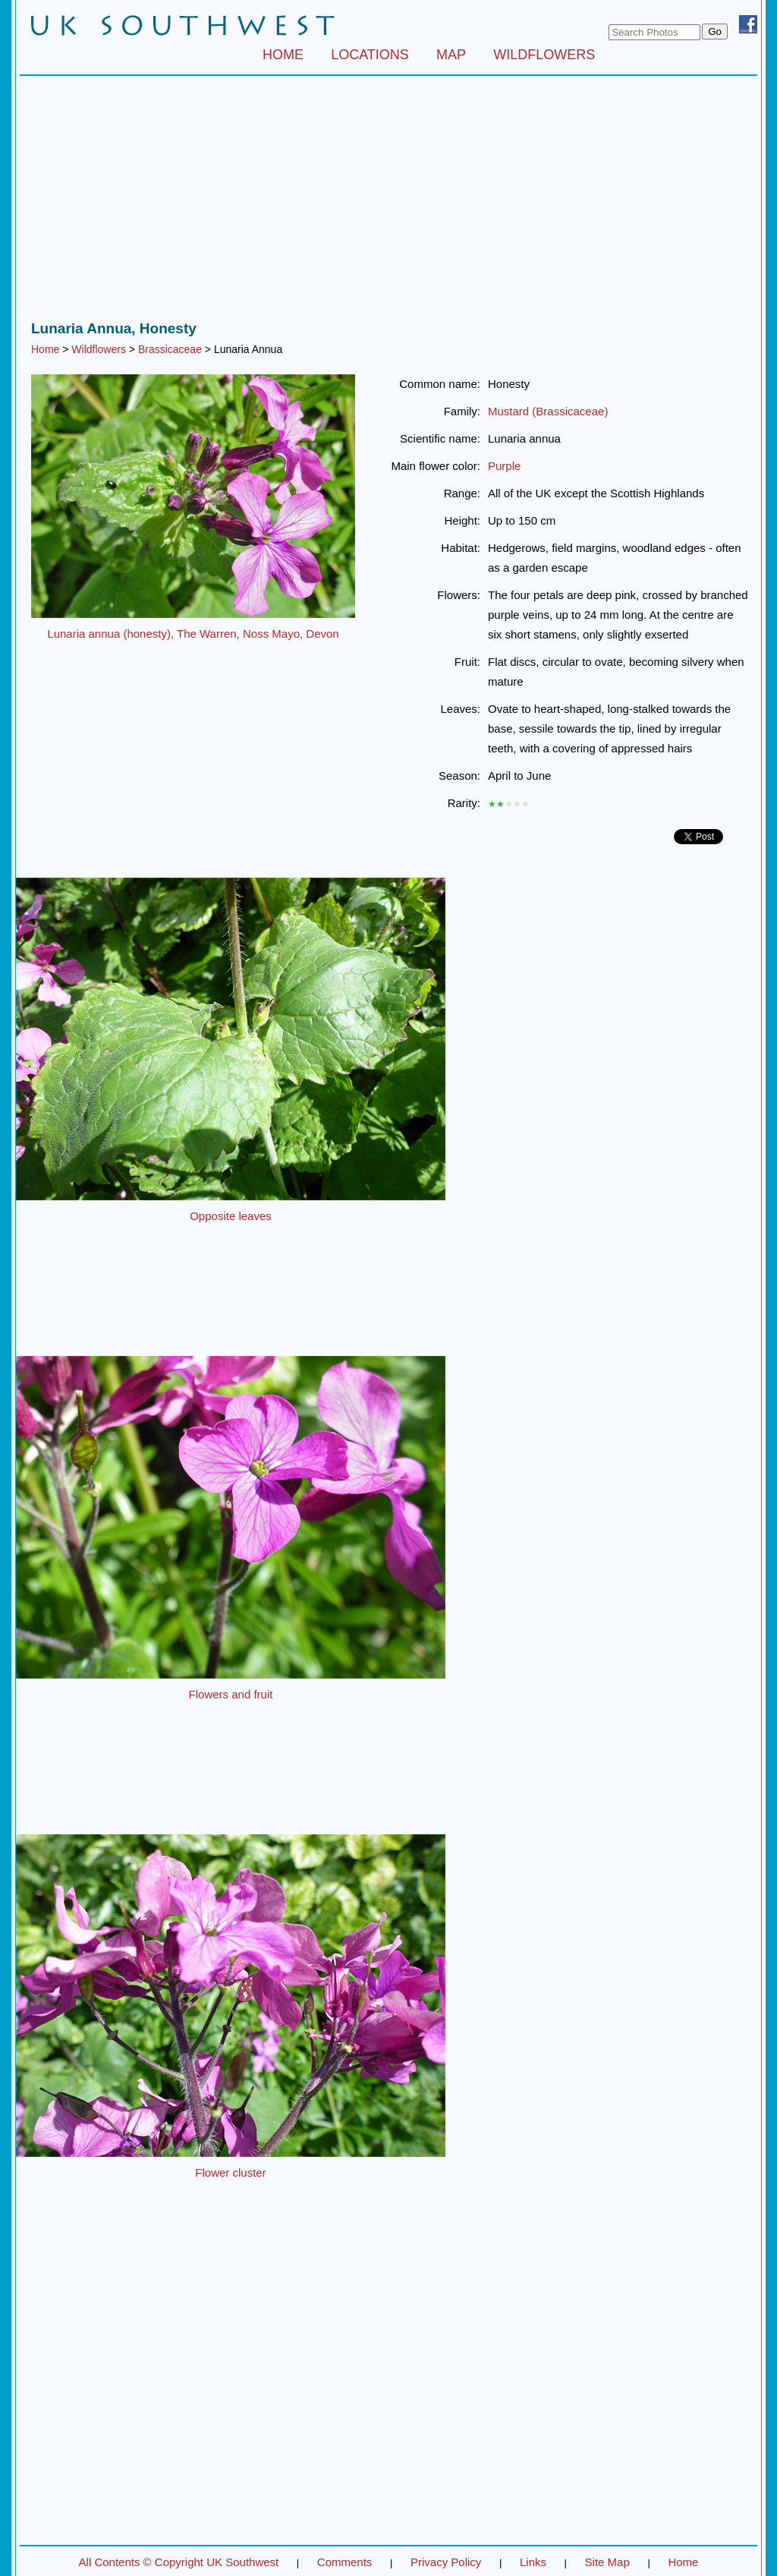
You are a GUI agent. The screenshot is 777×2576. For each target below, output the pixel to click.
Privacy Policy (446, 2562)
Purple (504, 465)
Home (45, 349)
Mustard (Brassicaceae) (548, 411)
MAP (451, 54)
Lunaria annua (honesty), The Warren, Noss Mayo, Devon (192, 633)
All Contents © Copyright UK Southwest (179, 2562)
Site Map (607, 2562)
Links (533, 2562)
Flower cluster (230, 2172)
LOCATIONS (370, 54)
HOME (283, 54)
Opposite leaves (231, 1215)
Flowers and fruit (231, 1694)
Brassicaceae (170, 349)
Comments (345, 2562)
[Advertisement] (388, 202)
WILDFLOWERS (544, 54)
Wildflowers (98, 349)
